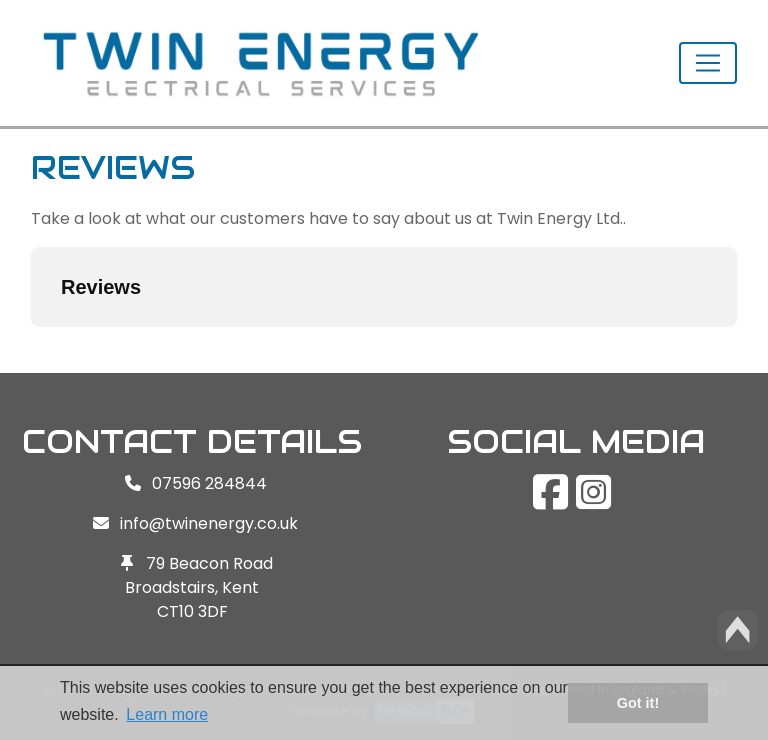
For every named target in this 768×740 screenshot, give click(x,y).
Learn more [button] (167, 714)
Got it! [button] (638, 703)
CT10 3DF (192, 611)
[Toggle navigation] (708, 63)
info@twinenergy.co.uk (209, 523)
